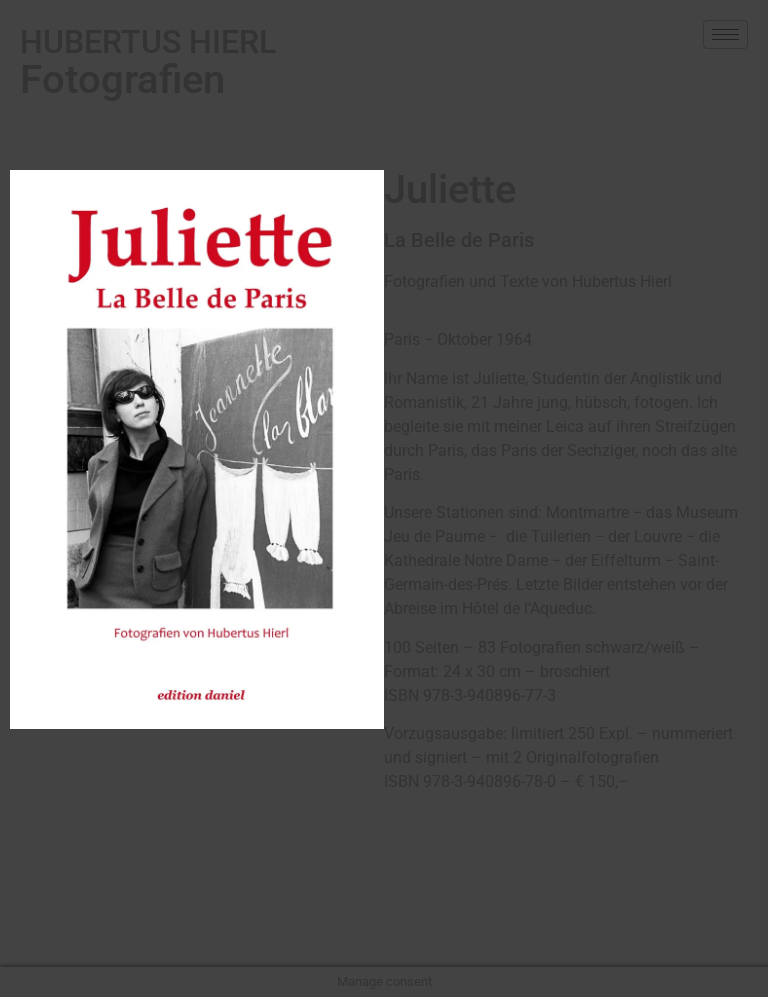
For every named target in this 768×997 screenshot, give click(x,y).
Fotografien (148, 63)
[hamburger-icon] (725, 34)
